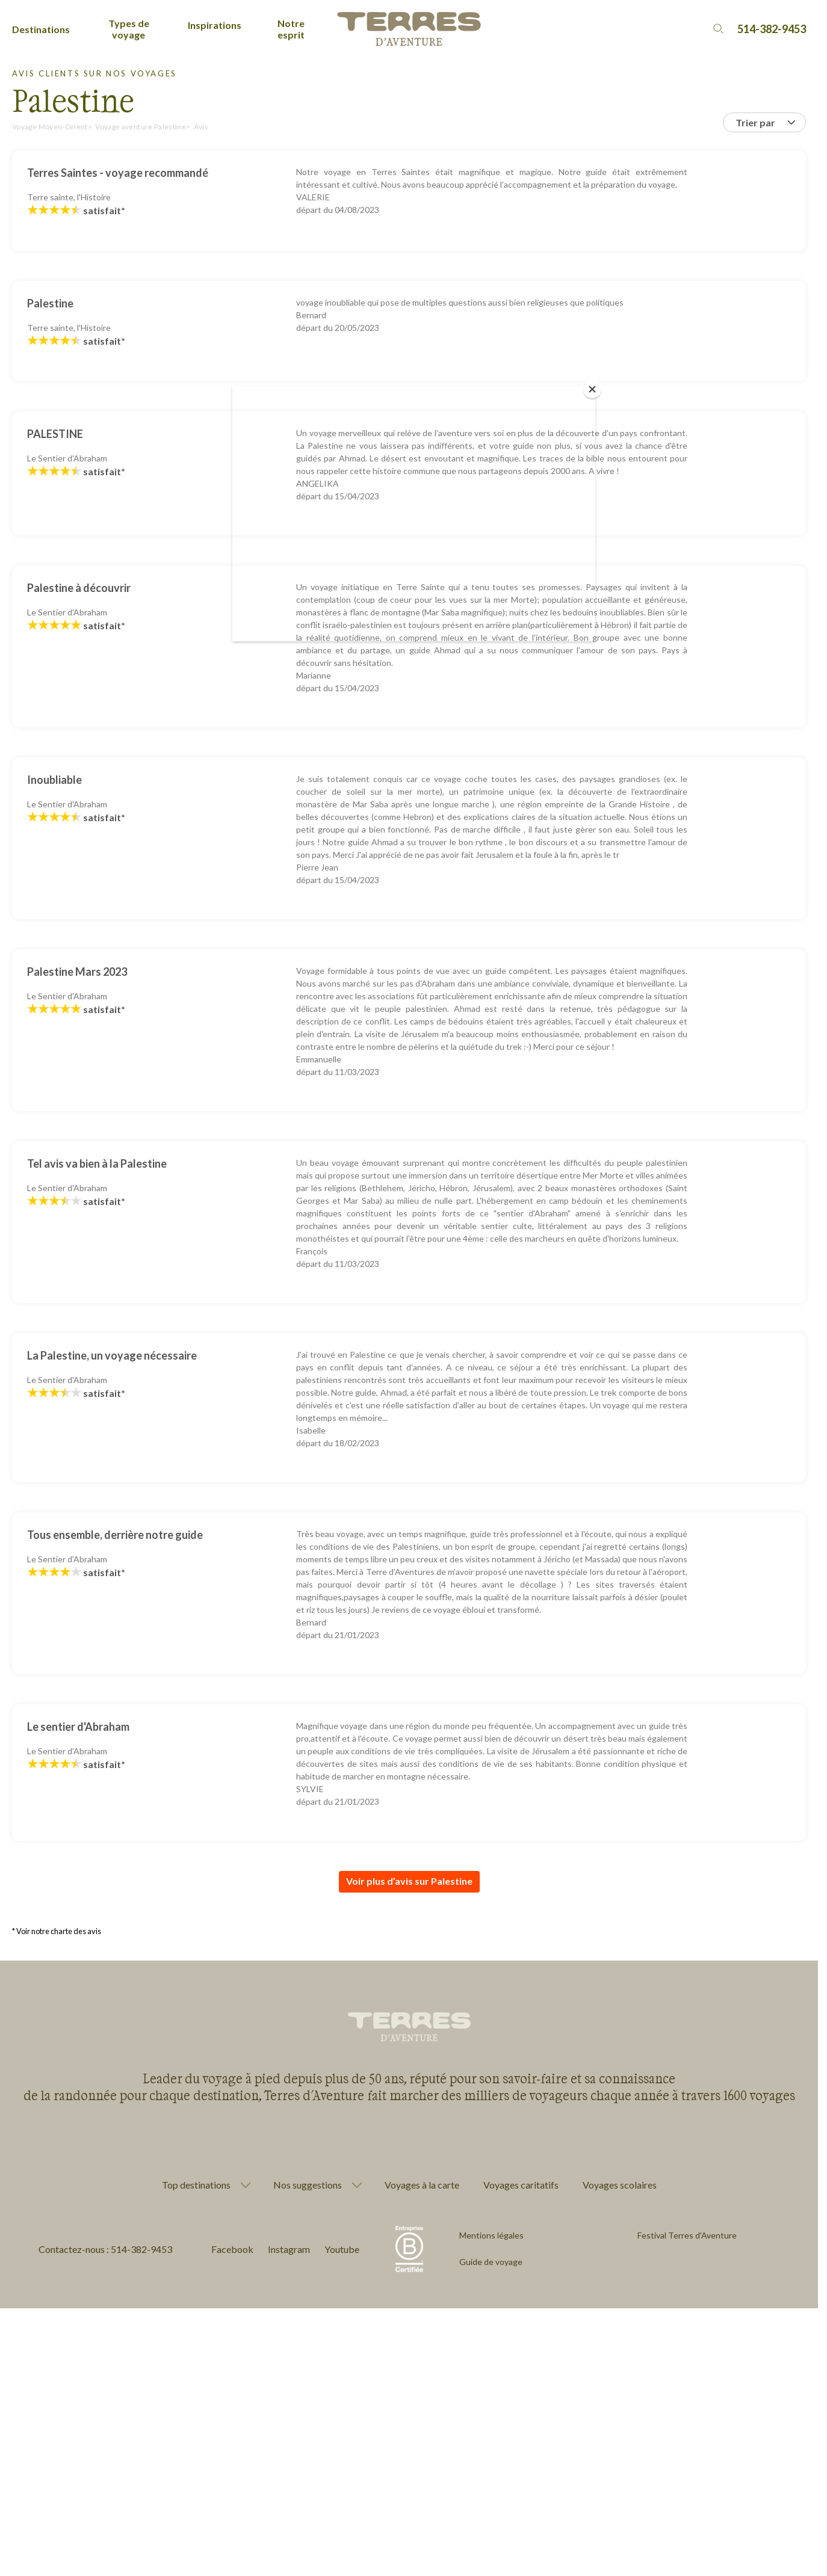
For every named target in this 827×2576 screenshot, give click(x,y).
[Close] (592, 389)
